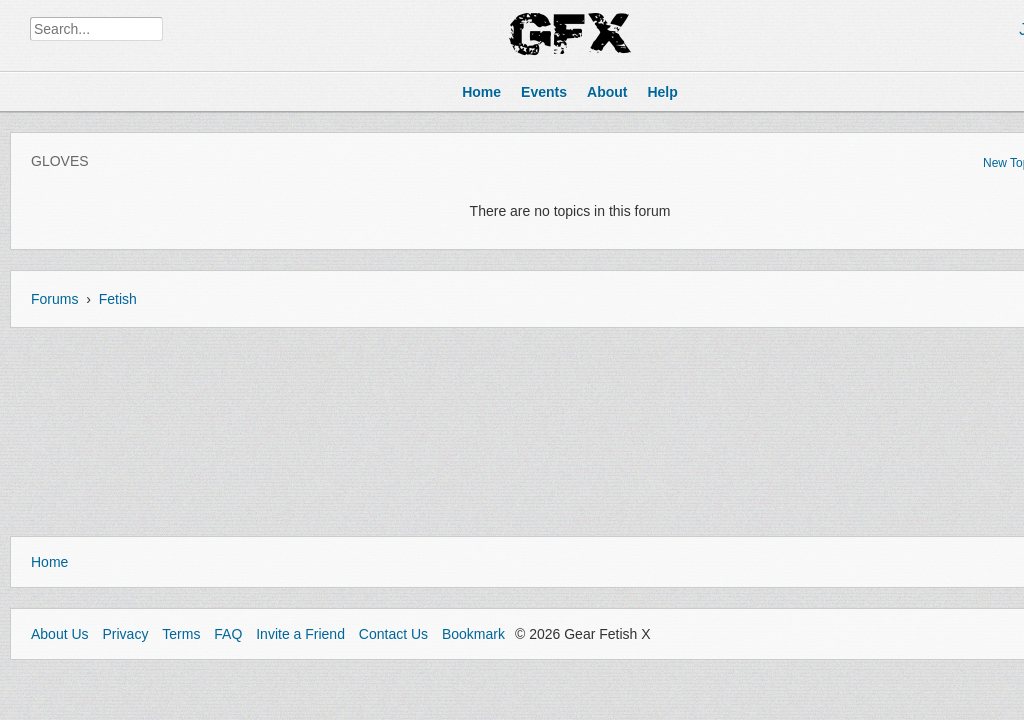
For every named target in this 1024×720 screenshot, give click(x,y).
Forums (54, 299)
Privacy (125, 634)
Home (49, 562)
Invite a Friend (300, 634)
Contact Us (393, 634)
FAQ (228, 634)
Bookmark (473, 634)
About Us (60, 634)
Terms (181, 634)
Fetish (118, 299)
